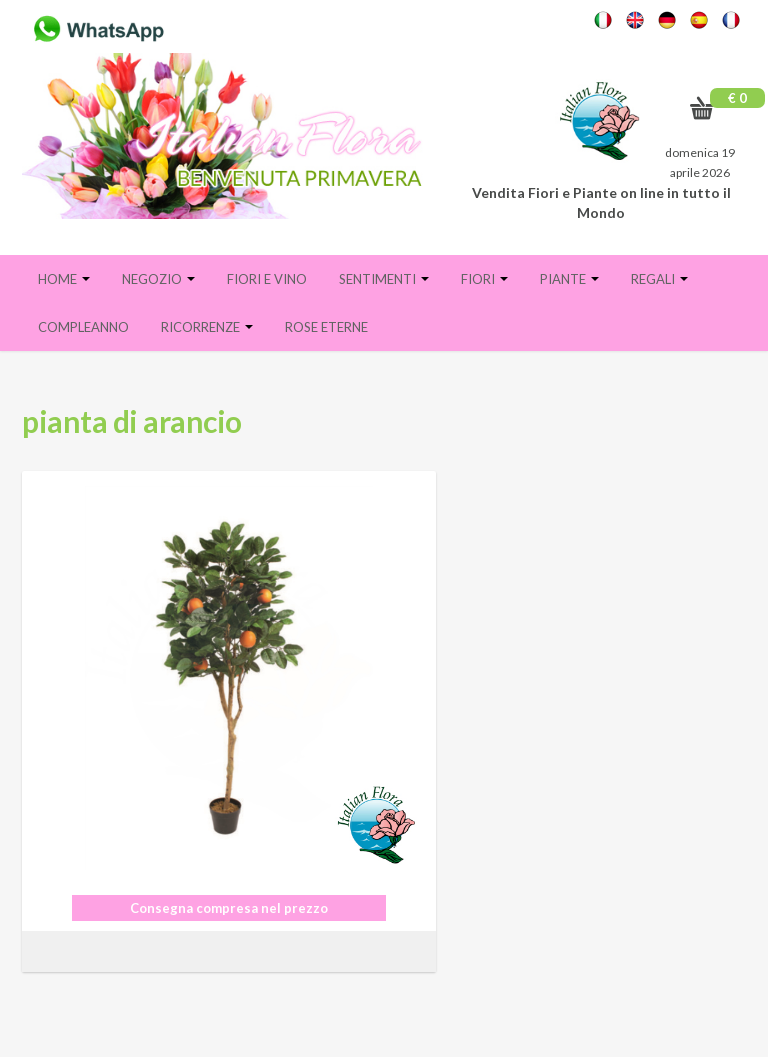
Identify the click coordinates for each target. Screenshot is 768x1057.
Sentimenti (384, 279)
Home (64, 279)
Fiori (484, 279)
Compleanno (83, 327)
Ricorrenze (207, 327)
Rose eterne (326, 327)
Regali (659, 279)
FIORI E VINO (267, 279)
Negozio (158, 279)
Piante (569, 279)
